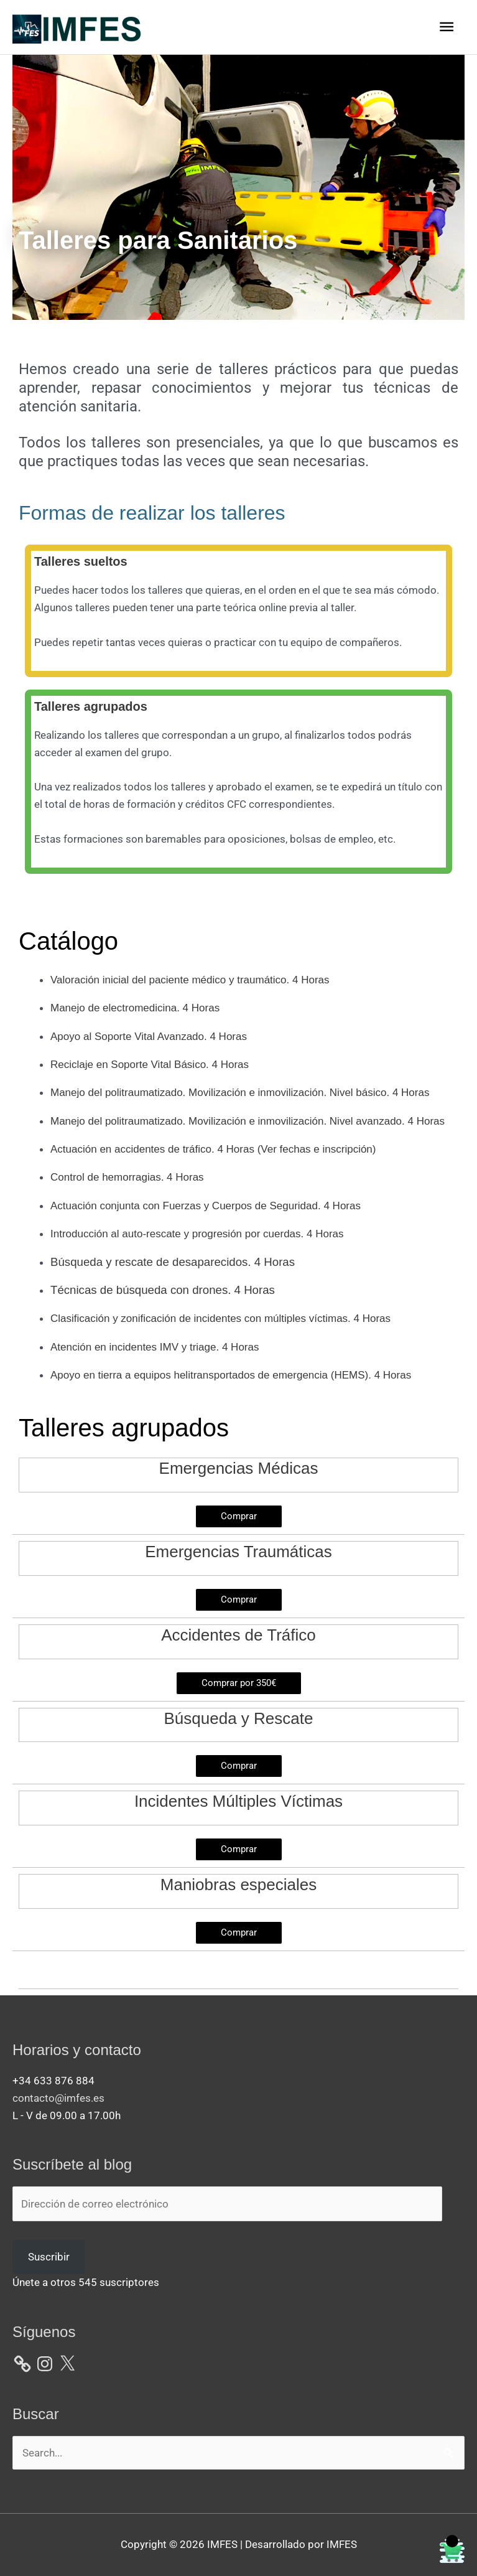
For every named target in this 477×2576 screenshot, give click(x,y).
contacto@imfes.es (58, 2098)
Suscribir (49, 2256)
